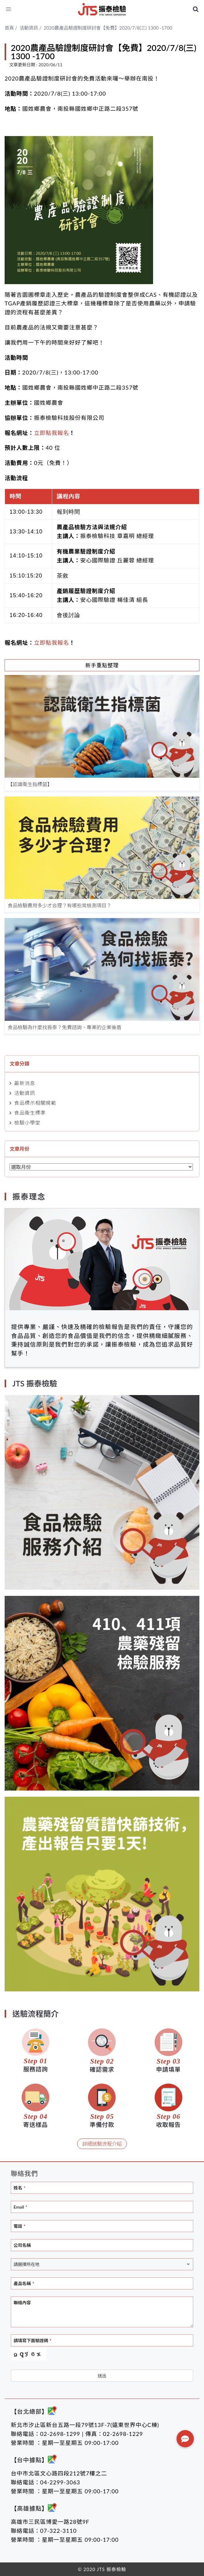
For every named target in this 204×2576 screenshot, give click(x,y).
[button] (185, 2438)
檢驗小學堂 (27, 1122)
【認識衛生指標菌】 (30, 784)
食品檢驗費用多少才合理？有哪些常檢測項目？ (59, 905)
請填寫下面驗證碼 (32, 2340)
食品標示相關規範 (35, 1103)
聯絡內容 (22, 2302)
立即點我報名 (51, 432)
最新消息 (24, 1083)
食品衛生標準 (30, 1113)
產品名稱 (24, 2283)
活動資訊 (24, 1093)
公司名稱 (22, 2245)
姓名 (19, 2187)
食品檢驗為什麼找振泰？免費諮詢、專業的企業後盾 (64, 1027)
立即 (40, 642)
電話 (19, 2226)
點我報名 (57, 642)
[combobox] (102, 2264)
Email (20, 2206)
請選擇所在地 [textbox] (27, 2264)
